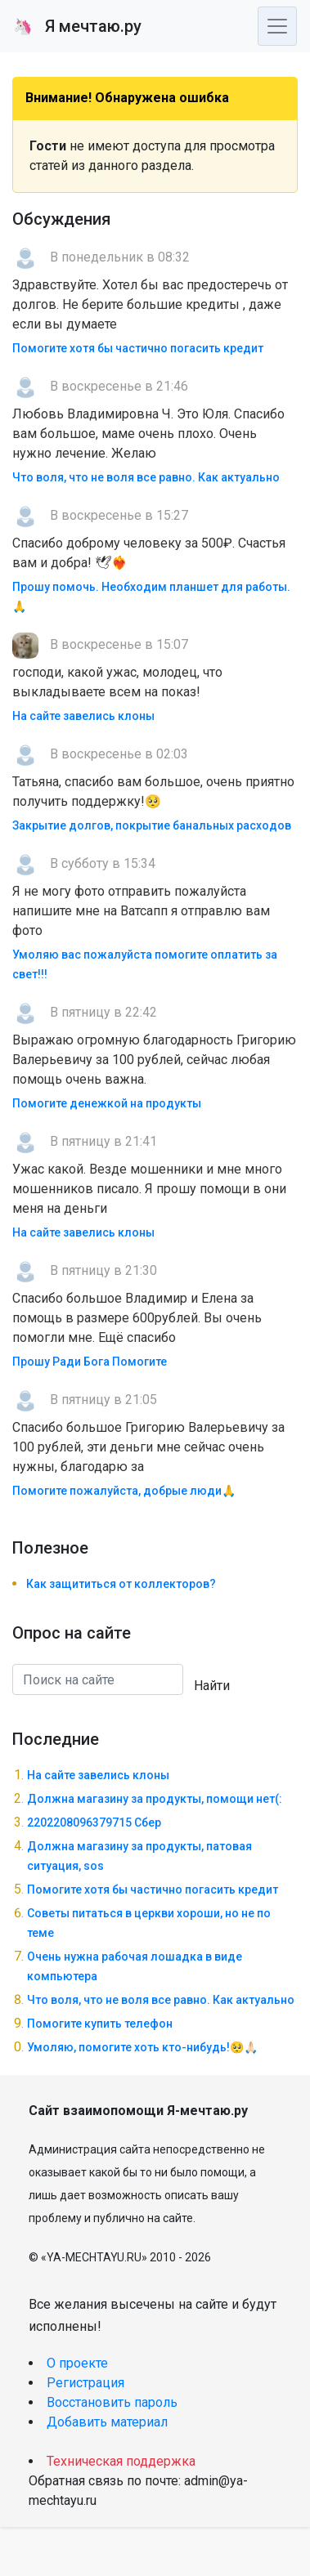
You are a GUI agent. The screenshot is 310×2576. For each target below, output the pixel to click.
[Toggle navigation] (277, 26)
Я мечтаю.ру (77, 26)
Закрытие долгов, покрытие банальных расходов (151, 825)
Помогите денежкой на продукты (106, 1103)
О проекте (77, 2363)
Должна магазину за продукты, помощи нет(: (154, 1798)
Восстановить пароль (112, 2402)
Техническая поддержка (121, 2461)
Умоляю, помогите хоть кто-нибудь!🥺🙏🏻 (142, 2047)
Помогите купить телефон (100, 2023)
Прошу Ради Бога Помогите (89, 1361)
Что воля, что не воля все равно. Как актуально (146, 477)
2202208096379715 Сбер (94, 1822)
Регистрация (85, 2382)
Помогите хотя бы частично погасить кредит (137, 348)
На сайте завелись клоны (83, 715)
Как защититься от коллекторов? (121, 1583)
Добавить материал (107, 2422)
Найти (212, 1685)
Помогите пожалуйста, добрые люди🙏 (124, 1490)
